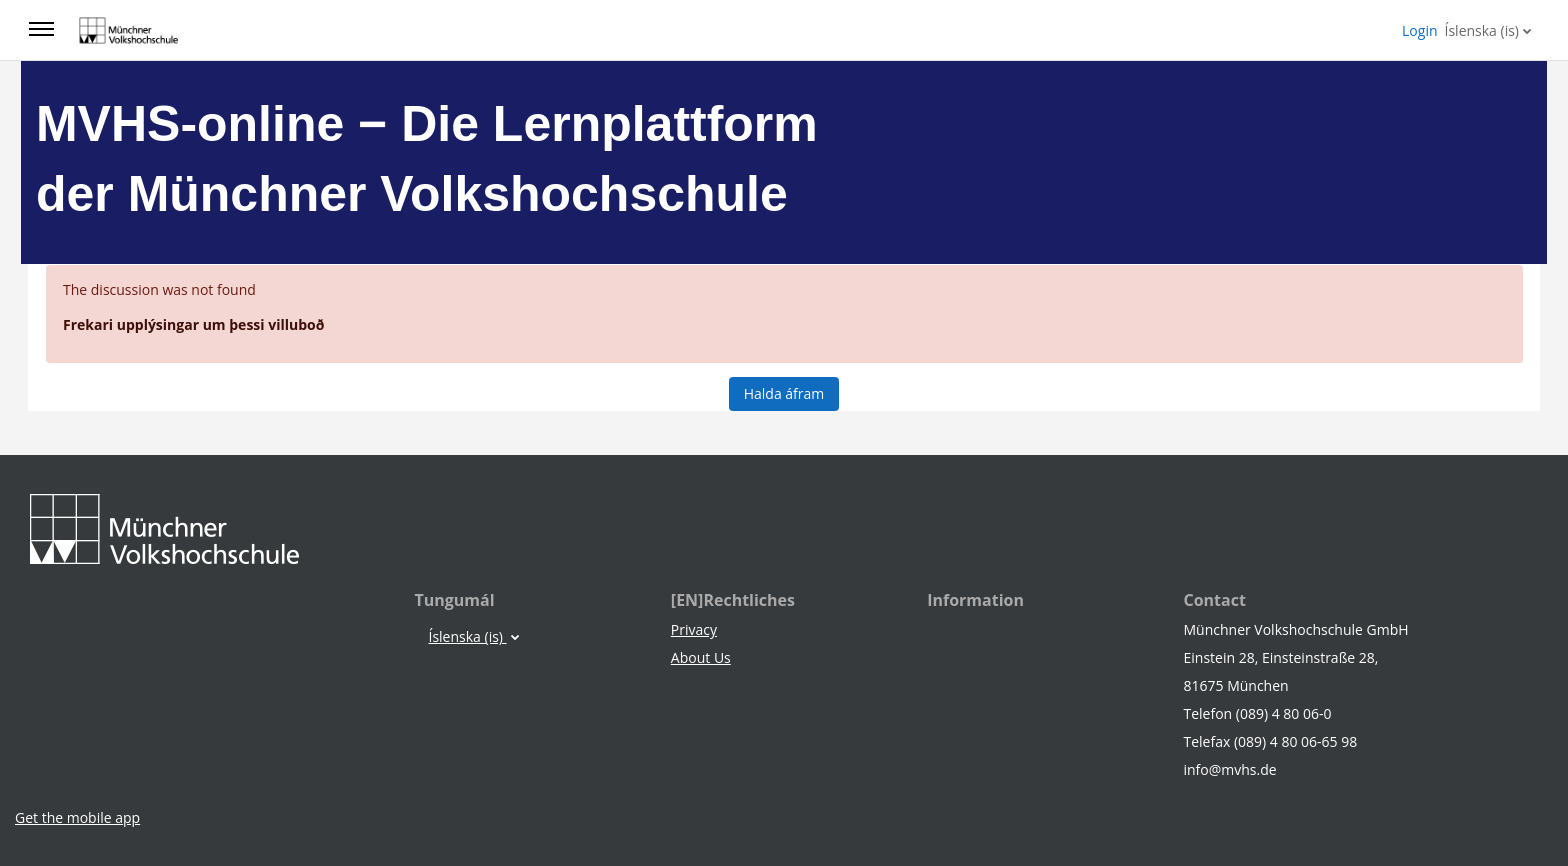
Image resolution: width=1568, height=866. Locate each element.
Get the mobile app (77, 817)
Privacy (694, 629)
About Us (701, 657)
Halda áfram (784, 393)
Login (1419, 30)
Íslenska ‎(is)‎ (1482, 30)
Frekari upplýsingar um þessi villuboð (193, 324)
